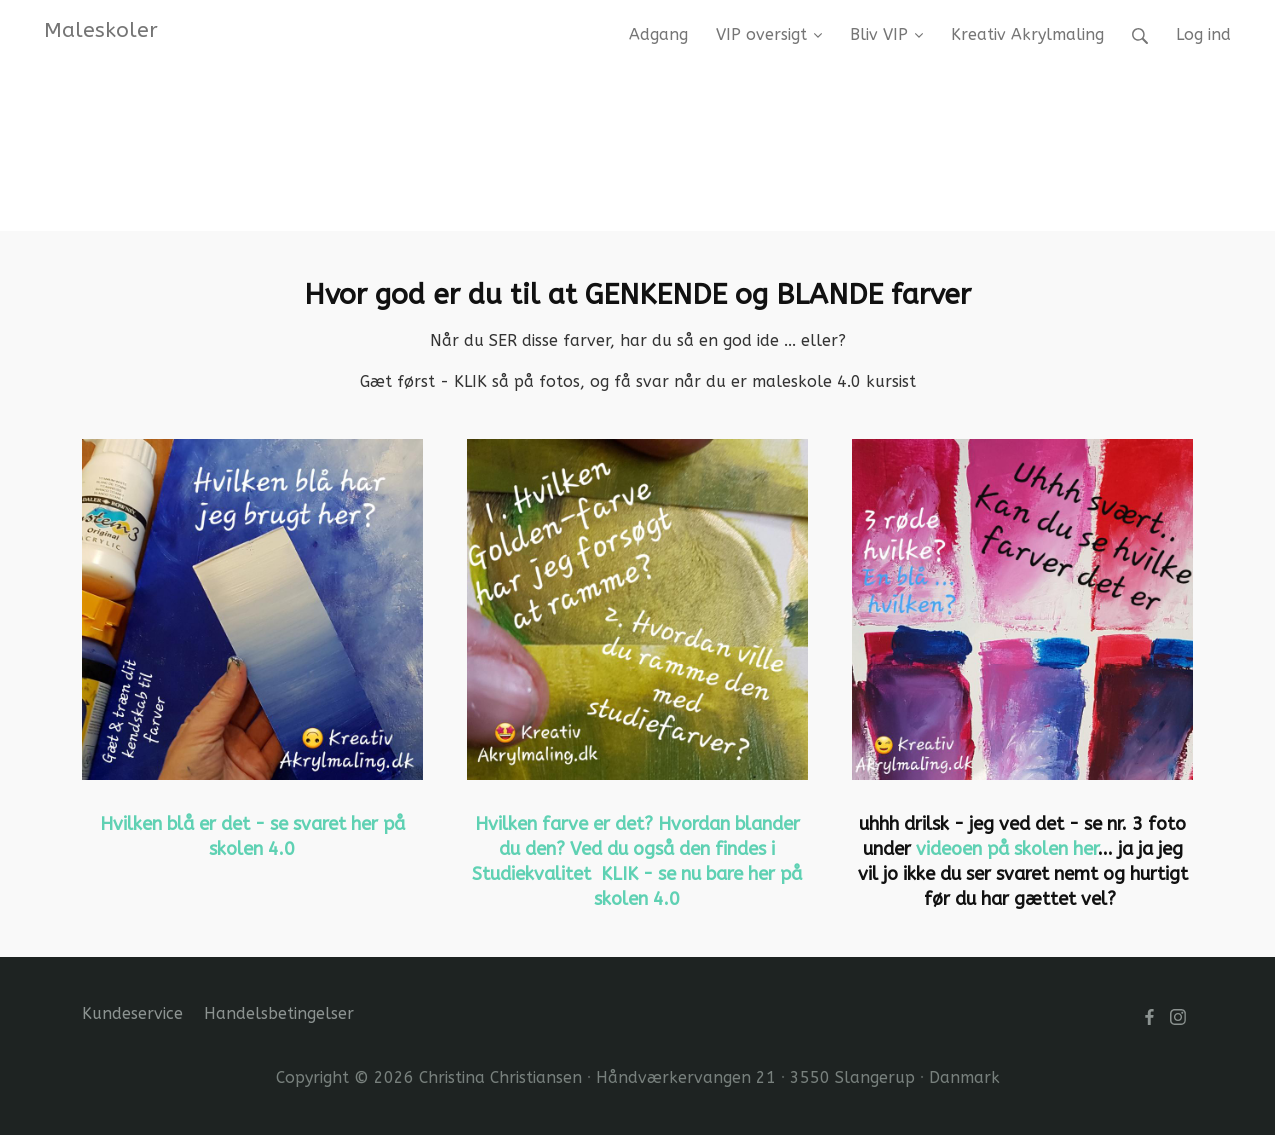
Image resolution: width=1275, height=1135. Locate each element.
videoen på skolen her (1007, 849)
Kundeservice (132, 1013)
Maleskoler (101, 30)
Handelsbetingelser (279, 1013)
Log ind (1203, 34)
